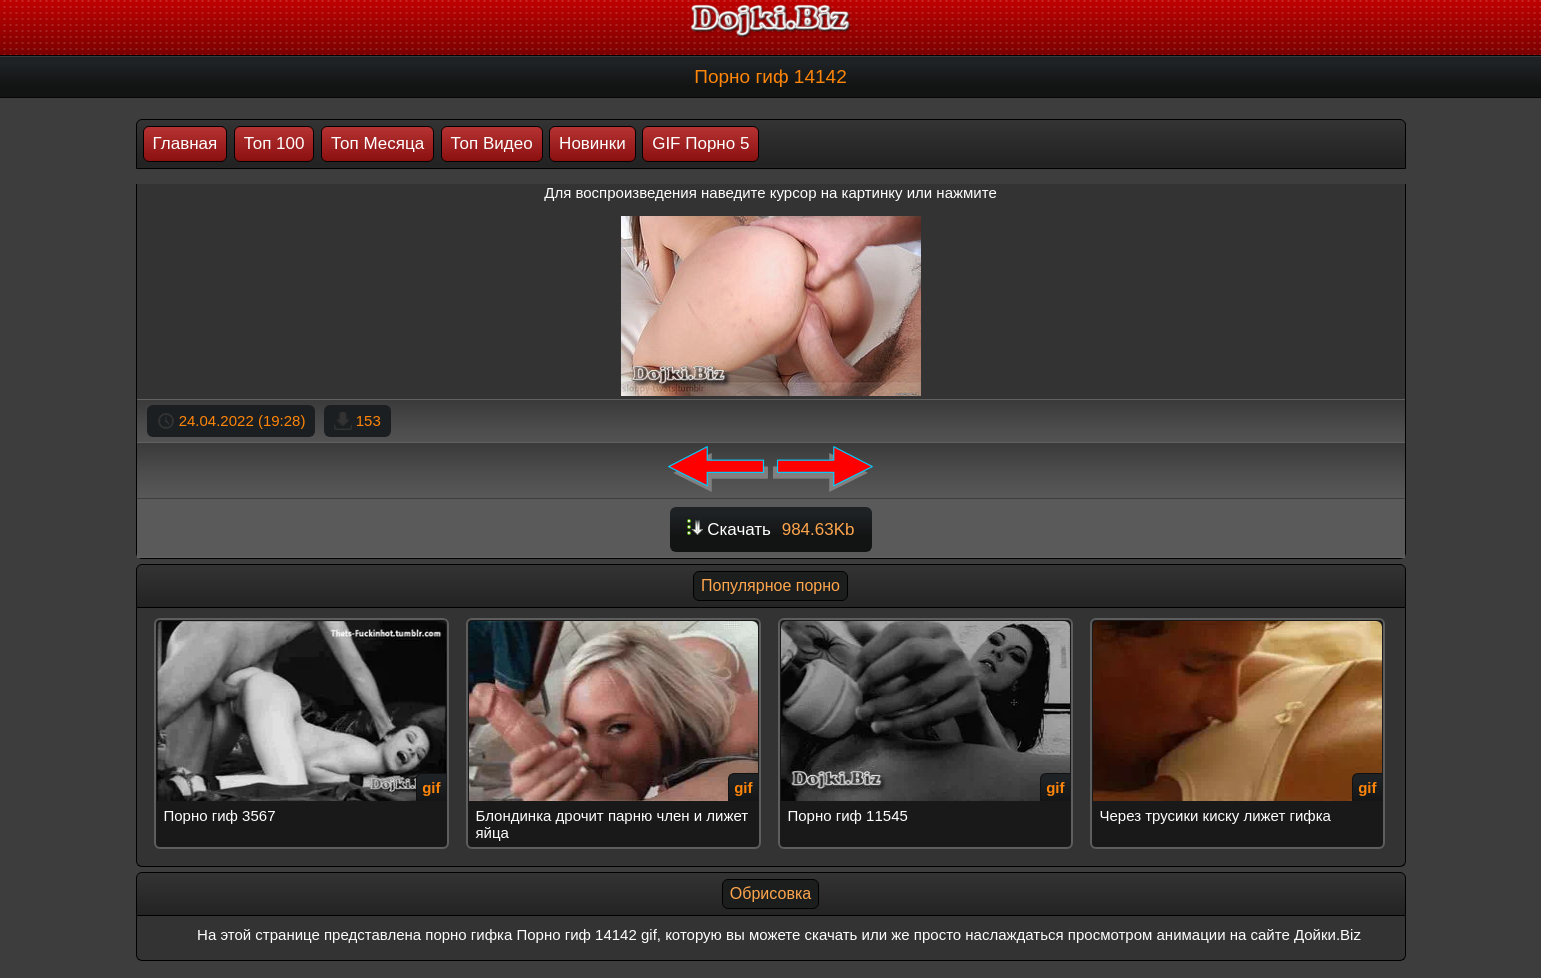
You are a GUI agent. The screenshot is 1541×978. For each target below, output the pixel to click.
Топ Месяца (377, 143)
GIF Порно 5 (700, 143)
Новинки (592, 143)
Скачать (771, 529)
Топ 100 (274, 143)
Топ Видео (492, 143)
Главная (185, 143)
